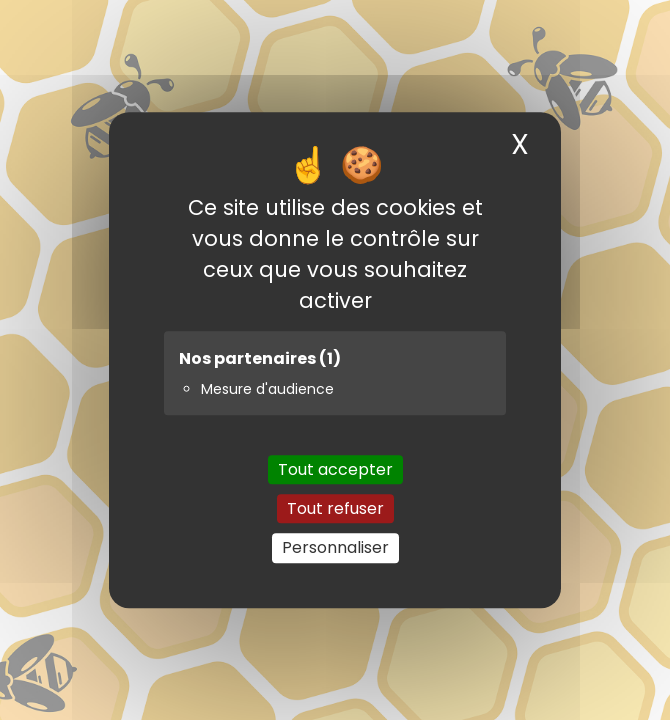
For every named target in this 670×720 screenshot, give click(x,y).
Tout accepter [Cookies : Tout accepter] (335, 469)
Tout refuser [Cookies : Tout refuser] (335, 508)
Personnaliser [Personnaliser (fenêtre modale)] (335, 548)
